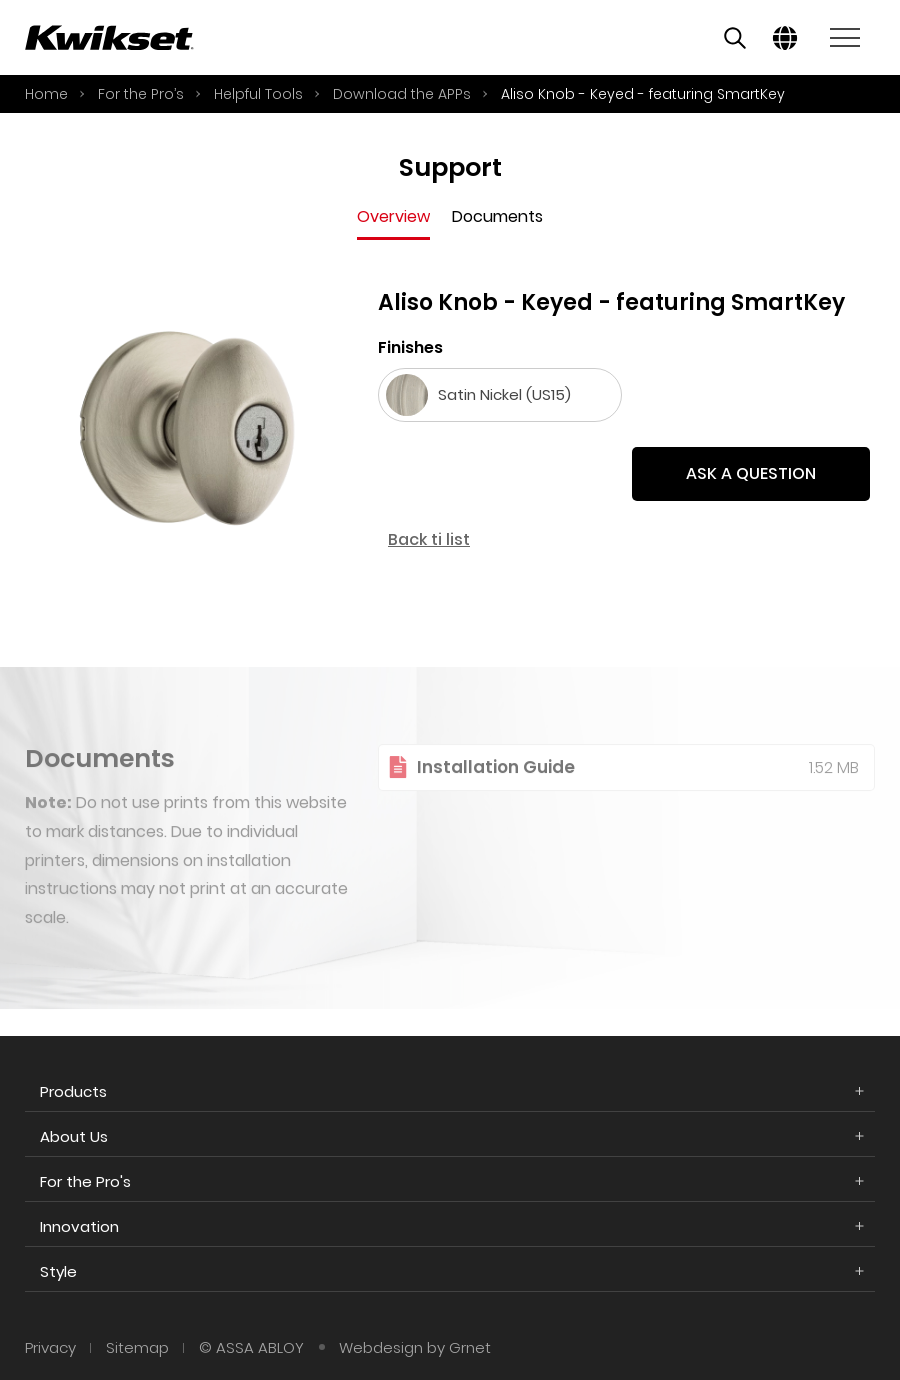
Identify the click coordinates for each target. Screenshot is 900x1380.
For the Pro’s (141, 94)
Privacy (50, 1347)
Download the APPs (402, 94)
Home (46, 94)
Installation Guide (496, 787)
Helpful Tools (258, 94)
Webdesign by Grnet (415, 1347)
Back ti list (430, 539)
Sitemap (137, 1347)
